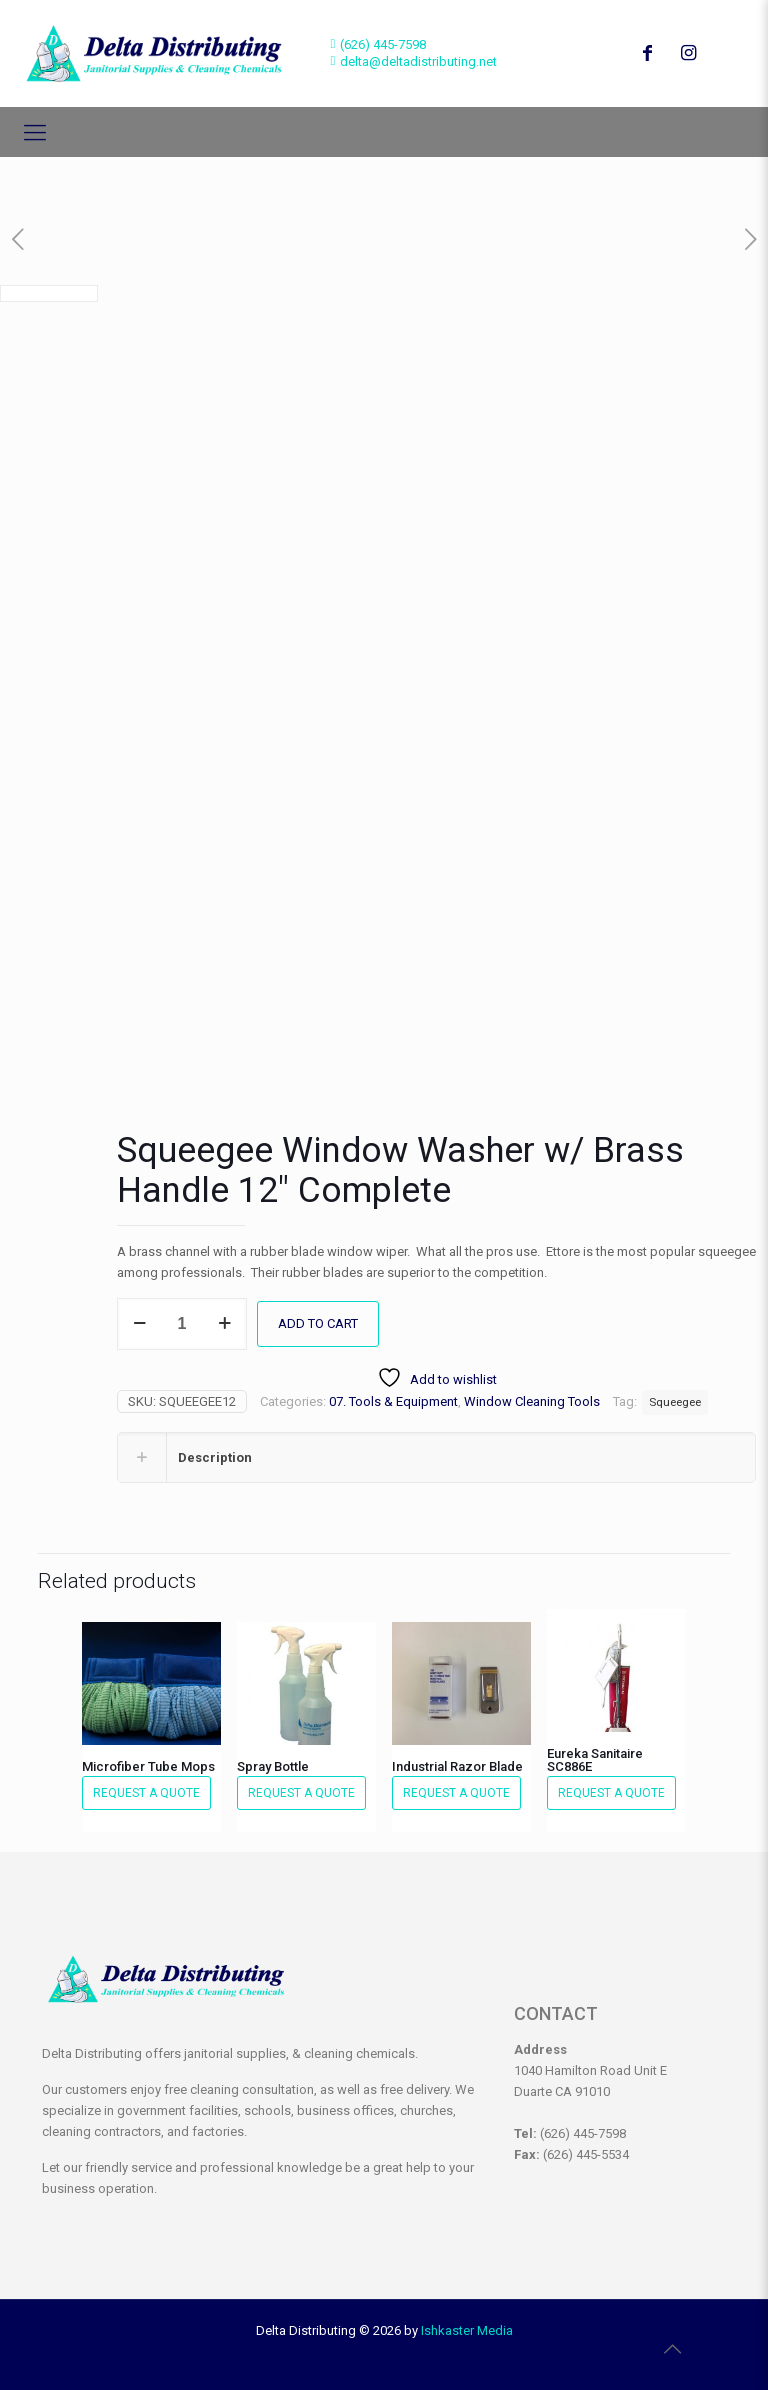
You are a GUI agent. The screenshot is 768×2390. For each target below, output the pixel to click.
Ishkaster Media (467, 2329)
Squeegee (675, 1401)
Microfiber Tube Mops (148, 1765)
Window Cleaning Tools (532, 1400)
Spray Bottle (273, 1765)
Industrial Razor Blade (457, 1765)
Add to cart (318, 1322)
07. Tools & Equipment (393, 1400)
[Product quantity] (182, 1323)
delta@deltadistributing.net (418, 61)
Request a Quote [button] (146, 1792)
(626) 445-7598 (383, 44)
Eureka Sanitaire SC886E (595, 1759)
